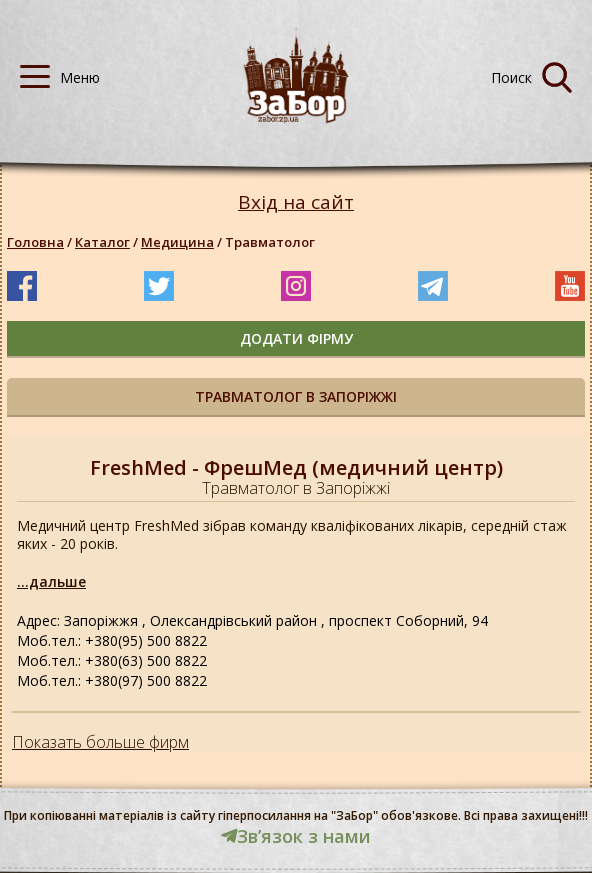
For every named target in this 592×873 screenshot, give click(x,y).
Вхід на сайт (296, 202)
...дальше (51, 581)
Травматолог (270, 242)
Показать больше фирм (100, 742)
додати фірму (296, 338)
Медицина (177, 242)
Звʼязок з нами (296, 836)
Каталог (102, 242)
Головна (35, 242)
